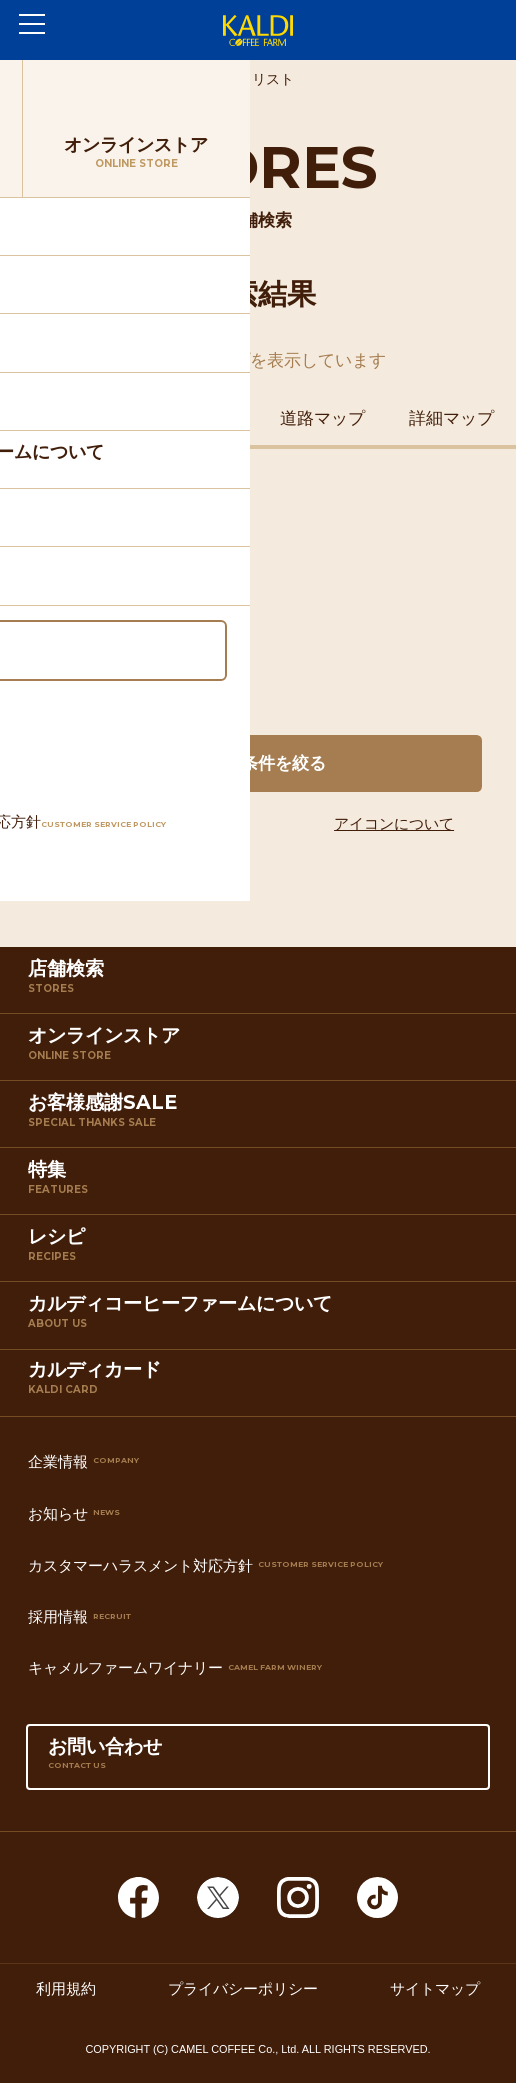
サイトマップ (435, 1988)
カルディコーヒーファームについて (262, 1319)
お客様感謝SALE (262, 1118)
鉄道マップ (193, 418)
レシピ (262, 1252)
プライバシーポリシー (243, 1988)
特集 (262, 1185)
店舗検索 (262, 984)
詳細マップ (451, 418)
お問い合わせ (257, 1762)
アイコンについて (394, 823)
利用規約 (66, 1988)
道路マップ (322, 418)
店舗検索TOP (138, 79)
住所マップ (64, 418)
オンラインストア (262, 1051)
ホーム (45, 79)
